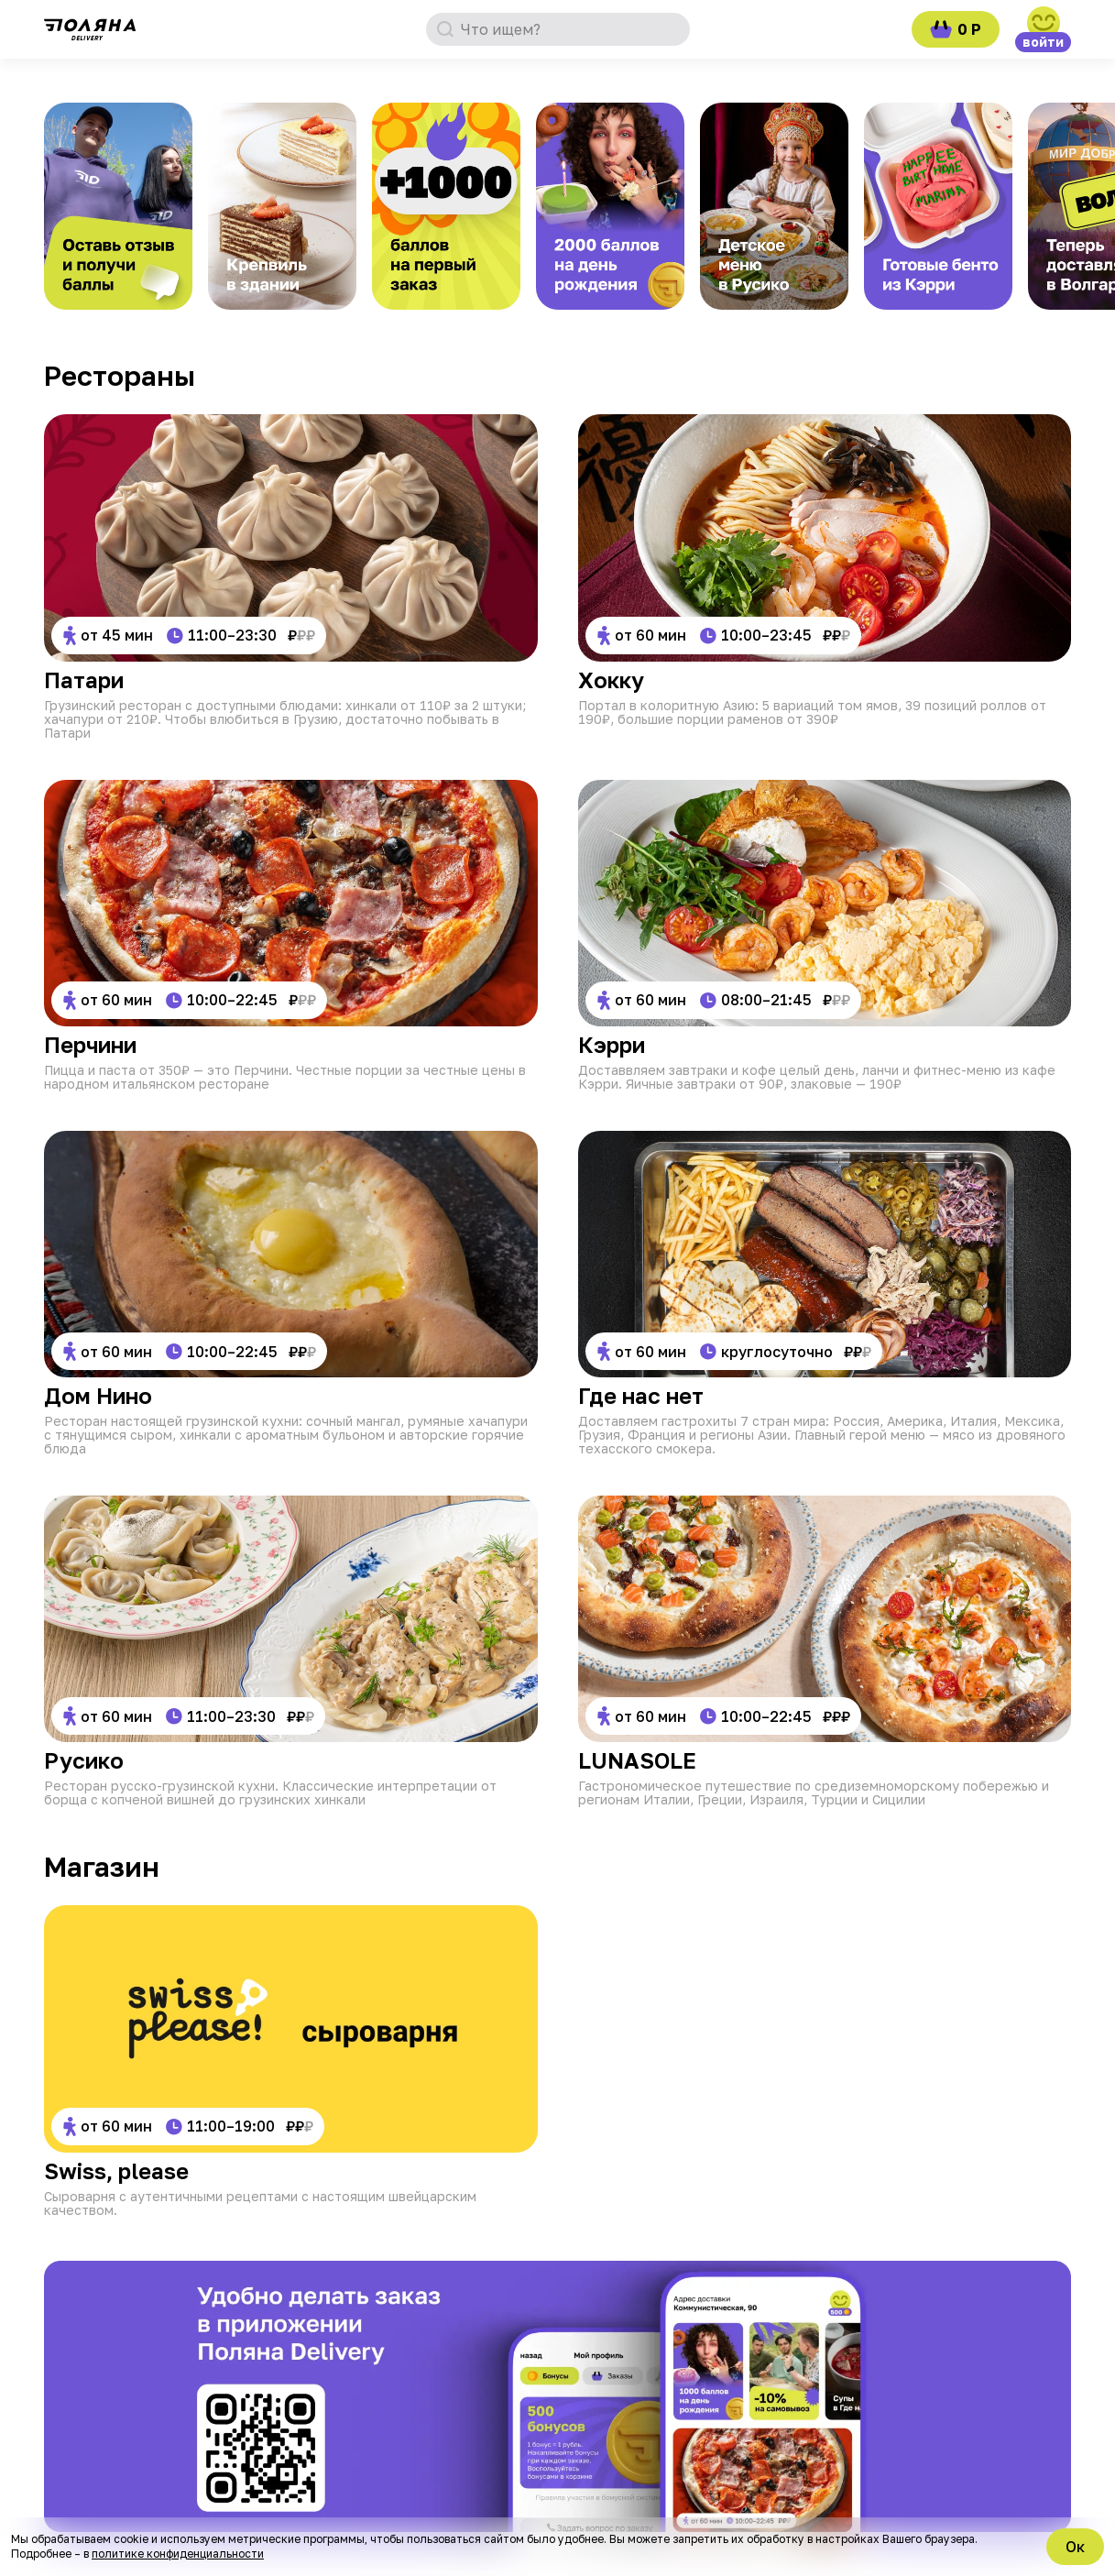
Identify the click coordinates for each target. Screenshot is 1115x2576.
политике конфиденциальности (178, 2553)
